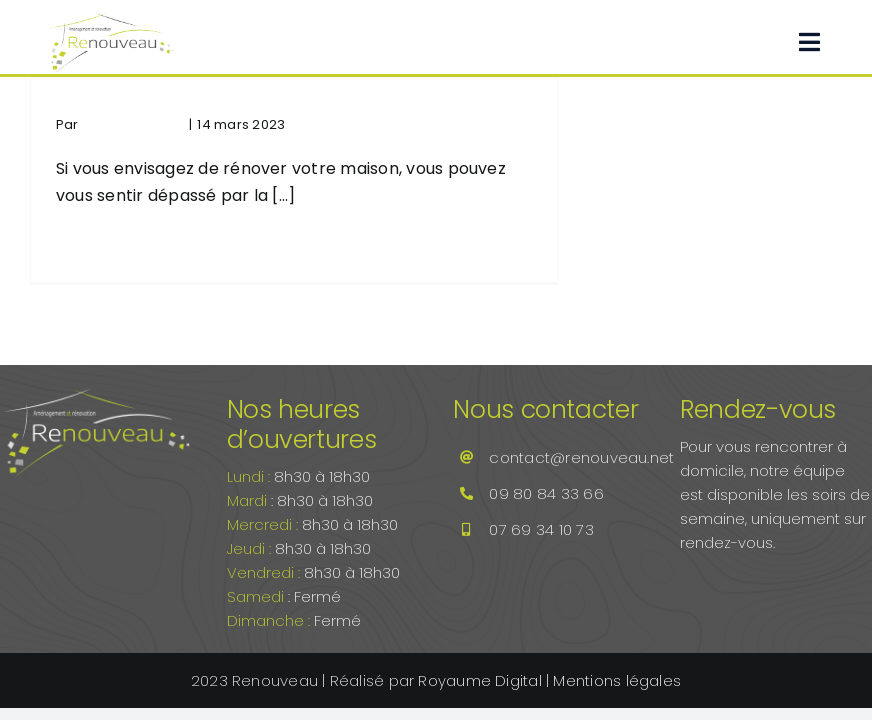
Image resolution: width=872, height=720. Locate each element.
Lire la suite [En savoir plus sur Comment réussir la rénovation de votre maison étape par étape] (93, 245)
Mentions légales (617, 680)
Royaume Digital (482, 680)
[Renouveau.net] (111, 17)
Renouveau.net (133, 124)
